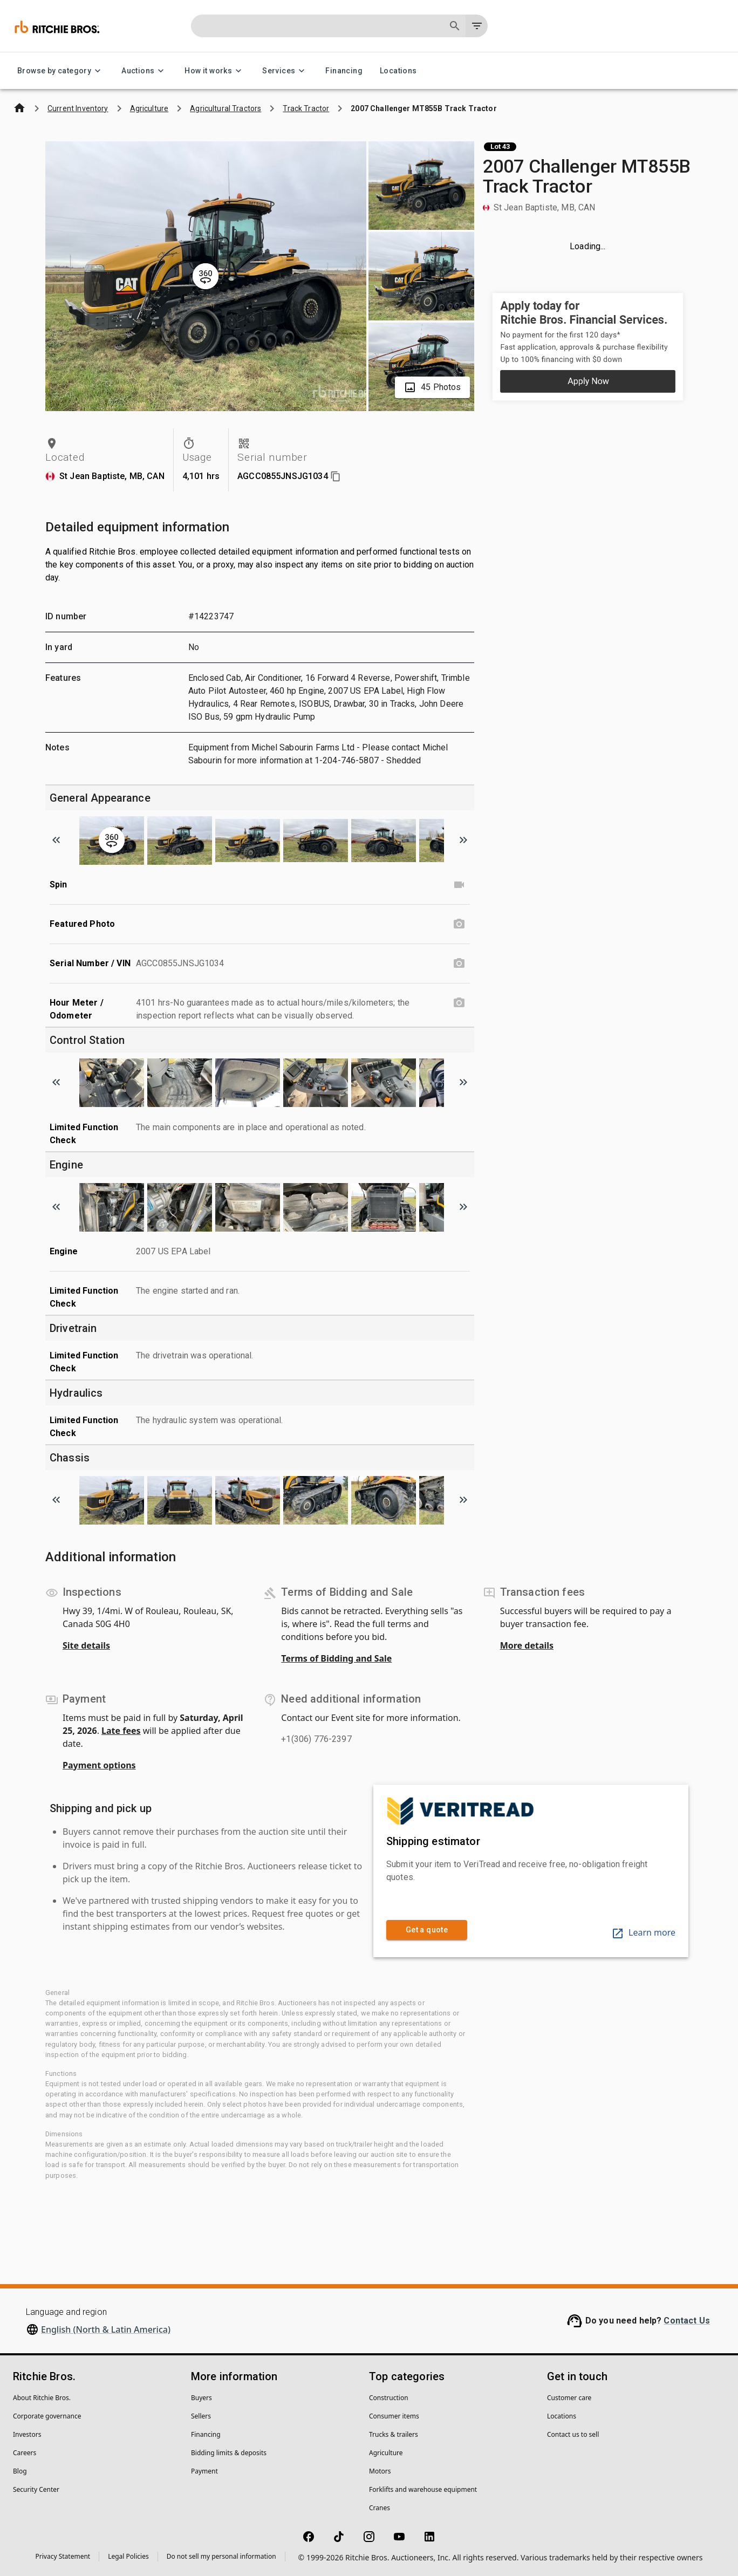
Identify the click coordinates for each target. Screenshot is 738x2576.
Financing (344, 71)
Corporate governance (47, 2416)
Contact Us (687, 2320)
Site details (86, 1645)
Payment (204, 2471)
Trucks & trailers (393, 2434)
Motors (380, 2471)
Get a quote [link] (426, 1930)
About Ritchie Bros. (42, 2397)
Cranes (379, 2507)
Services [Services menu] (285, 71)
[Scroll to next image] (463, 840)
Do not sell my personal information (221, 2556)
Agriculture (386, 2452)
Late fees (121, 1731)
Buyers (201, 2397)
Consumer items (394, 2416)
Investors (27, 2434)
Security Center (36, 2489)
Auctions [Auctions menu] (144, 71)
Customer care (569, 2397)
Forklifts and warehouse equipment (423, 2489)
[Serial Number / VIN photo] (459, 963)
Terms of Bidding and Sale (336, 1658)
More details (527, 1645)
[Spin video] (459, 885)
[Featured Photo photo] (459, 924)
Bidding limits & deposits (228, 2452)
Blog (20, 2471)
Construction (388, 2397)
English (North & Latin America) (105, 2329)
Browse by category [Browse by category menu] (60, 71)
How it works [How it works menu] (214, 71)
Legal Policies (128, 2556)
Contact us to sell (573, 2434)
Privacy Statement (63, 2556)
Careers (24, 2452)
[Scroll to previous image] (56, 840)
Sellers (201, 2416)
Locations (398, 71)
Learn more (643, 1932)
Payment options (99, 1765)
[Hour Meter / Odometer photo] (459, 1003)
